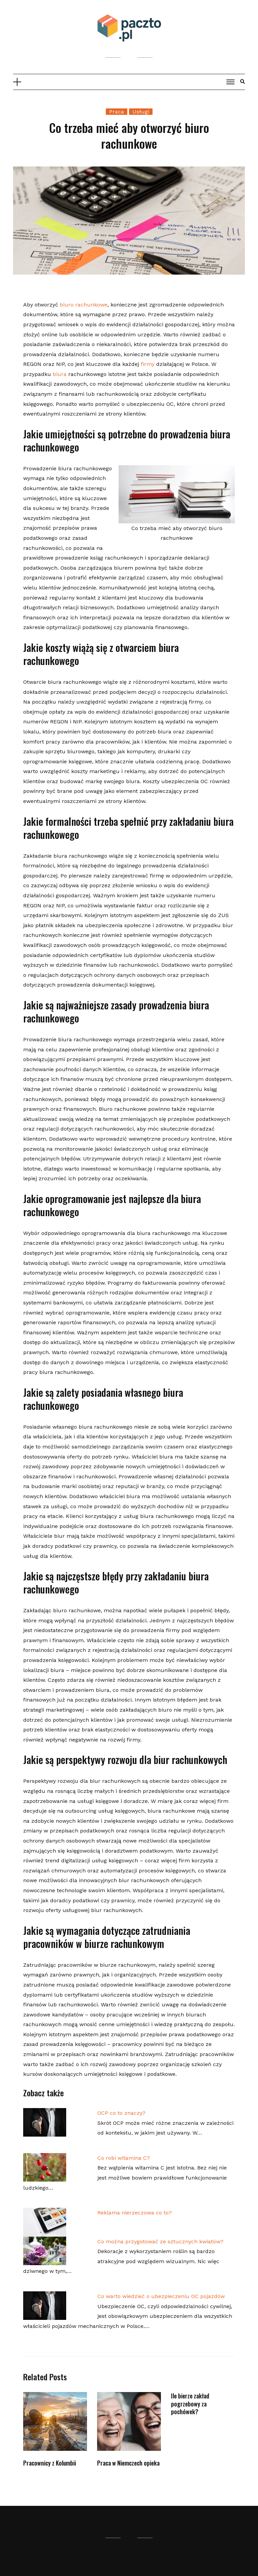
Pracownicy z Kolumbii (49, 2463)
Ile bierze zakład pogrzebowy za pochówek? (190, 2403)
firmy (148, 364)
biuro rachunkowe (84, 304)
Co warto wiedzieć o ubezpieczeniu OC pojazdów (161, 2296)
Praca (116, 111)
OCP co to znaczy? (121, 2113)
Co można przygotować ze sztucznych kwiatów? (160, 2241)
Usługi (140, 111)
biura (60, 374)
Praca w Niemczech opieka (128, 2463)
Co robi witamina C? (123, 2158)
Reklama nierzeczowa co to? (134, 2212)
